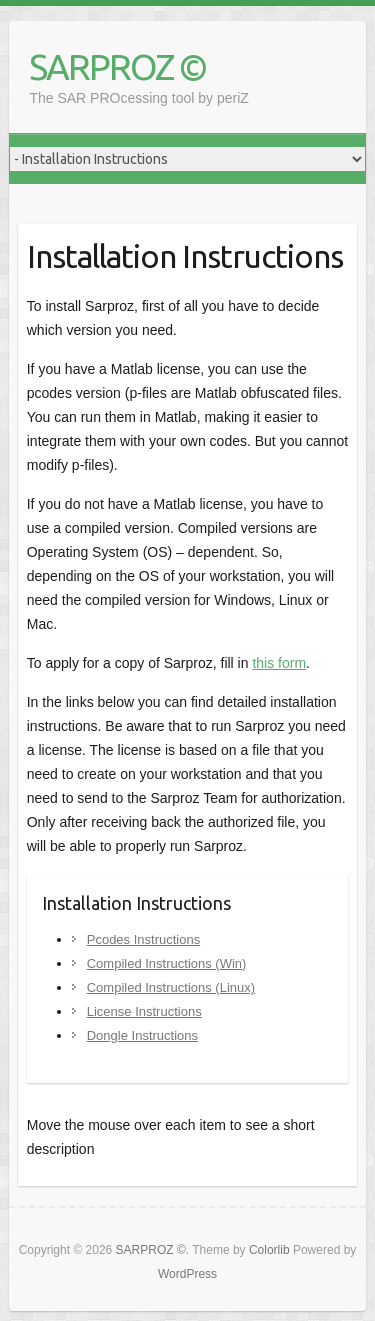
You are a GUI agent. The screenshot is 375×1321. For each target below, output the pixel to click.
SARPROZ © (117, 66)
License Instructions (144, 1011)
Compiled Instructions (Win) (167, 963)
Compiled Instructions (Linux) (171, 987)
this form (279, 663)
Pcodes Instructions (143, 939)
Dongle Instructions (142, 1035)
